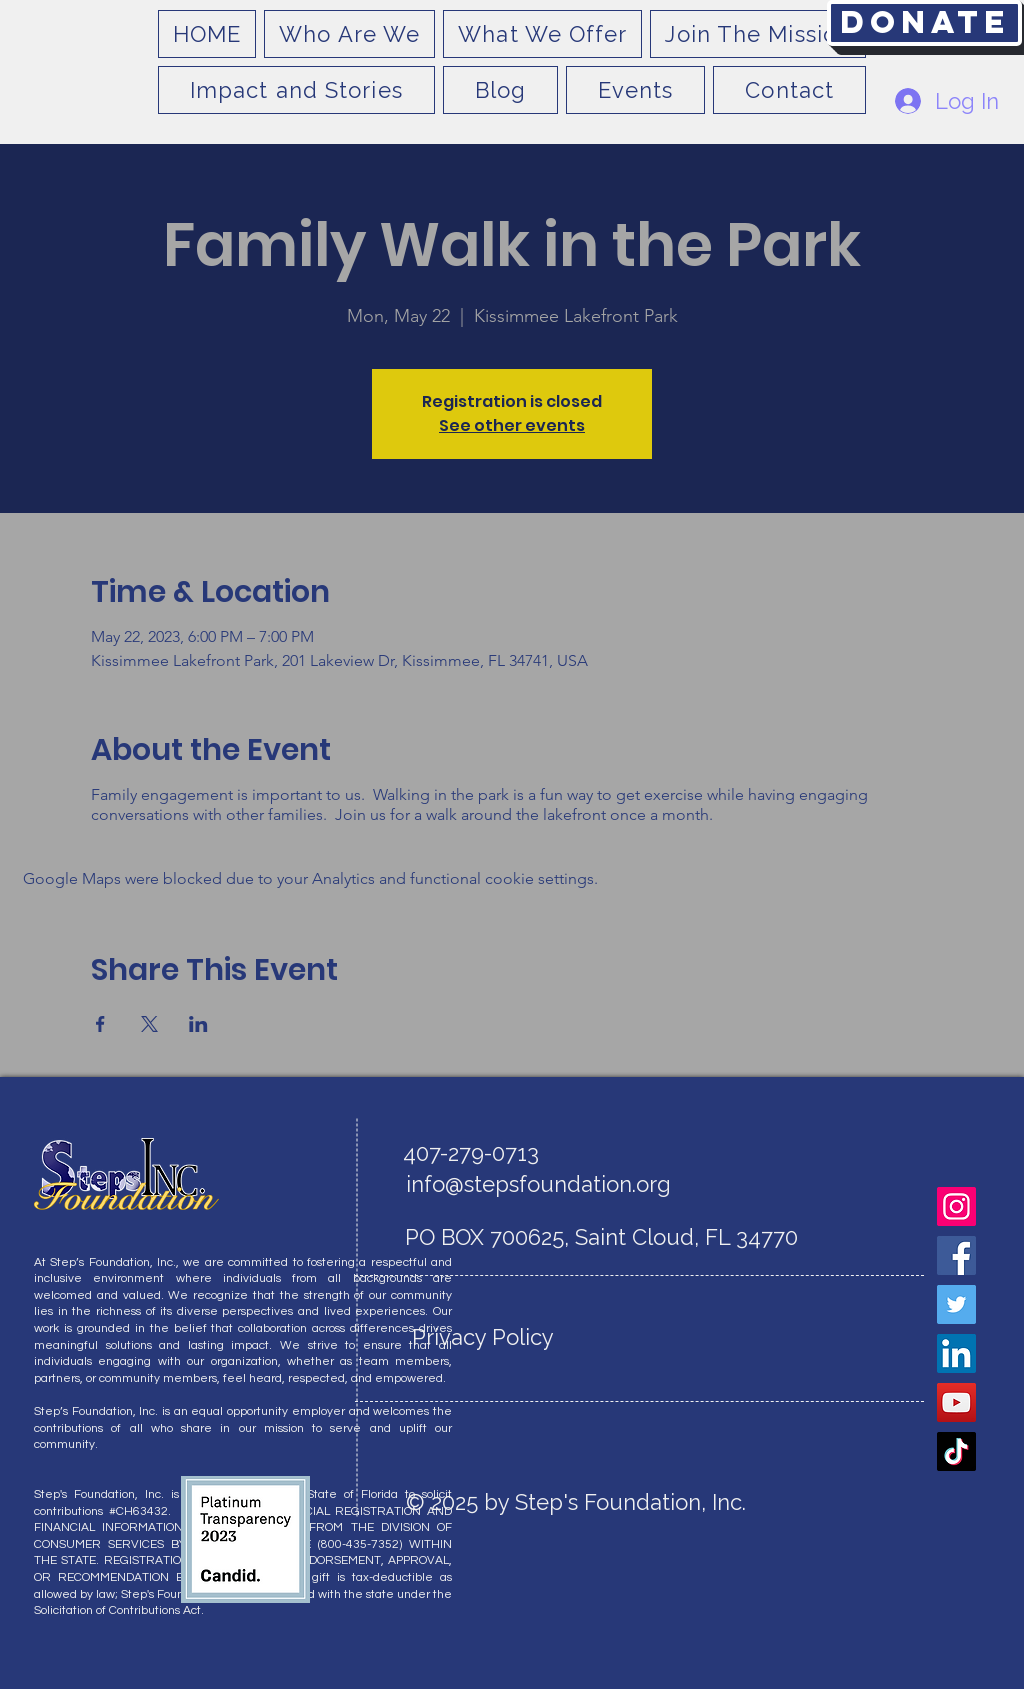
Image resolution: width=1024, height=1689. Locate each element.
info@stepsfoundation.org (538, 1184)
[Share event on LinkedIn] (198, 1024)
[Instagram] (956, 1206)
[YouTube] (956, 1402)
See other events (512, 425)
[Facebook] (956, 1255)
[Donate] (924, 23)
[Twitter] (956, 1304)
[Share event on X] (149, 1024)
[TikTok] (956, 1451)
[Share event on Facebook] (100, 1024)
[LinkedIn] (956, 1353)
